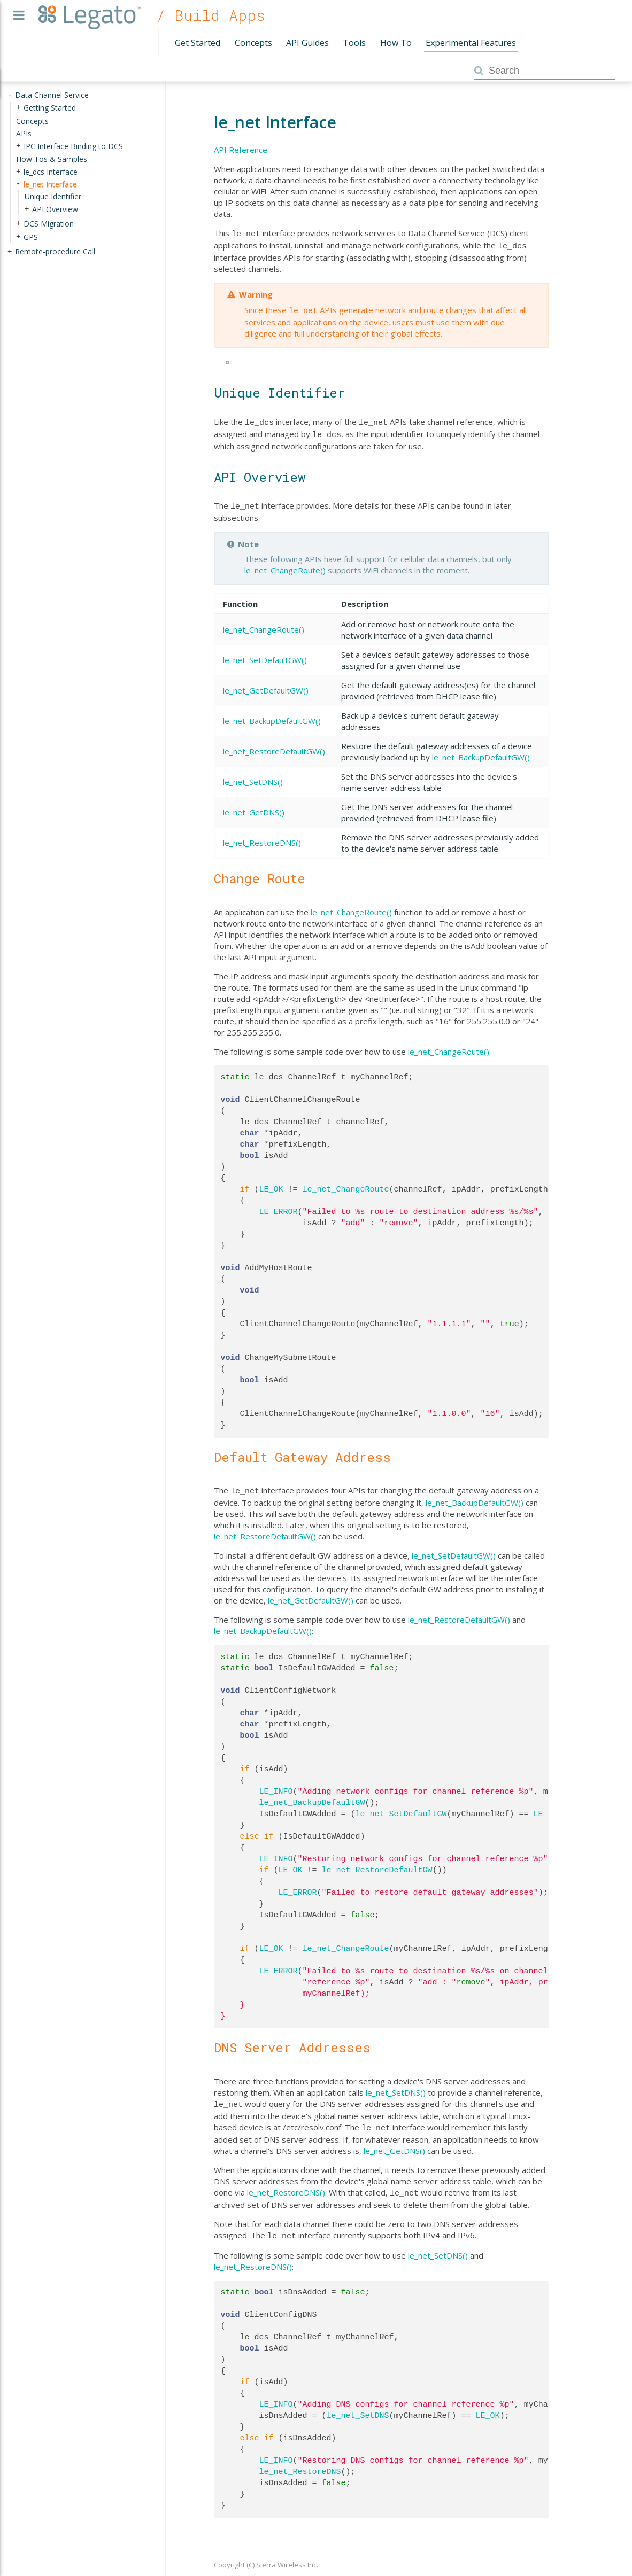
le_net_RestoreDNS (300, 2460)
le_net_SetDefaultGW (401, 1806)
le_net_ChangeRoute (346, 1183)
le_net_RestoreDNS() (262, 836)
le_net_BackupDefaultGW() (272, 714)
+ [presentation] (18, 108)
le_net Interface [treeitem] (50, 183)
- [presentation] (9, 95)
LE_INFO (276, 1784)
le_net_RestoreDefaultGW (377, 1862)
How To (396, 43)
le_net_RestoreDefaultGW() (274, 745)
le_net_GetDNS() (253, 805)
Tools (354, 43)
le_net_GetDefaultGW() (266, 684)
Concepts (253, 43)
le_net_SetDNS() (253, 775)
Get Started (197, 43)
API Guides (307, 43)
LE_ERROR (278, 1205)
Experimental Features (471, 43)
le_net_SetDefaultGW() (265, 653)
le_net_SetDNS (358, 2404)
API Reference (240, 149)
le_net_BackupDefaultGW (312, 1795)
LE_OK (271, 1183)
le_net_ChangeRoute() (285, 563)
